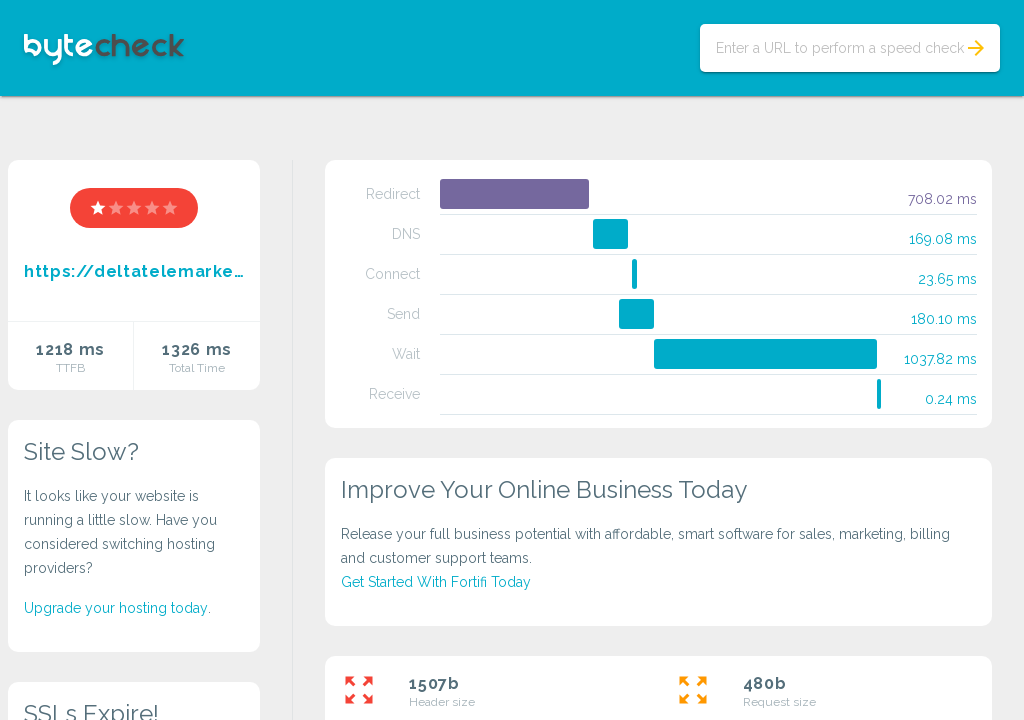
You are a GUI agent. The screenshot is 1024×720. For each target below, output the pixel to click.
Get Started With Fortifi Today (436, 582)
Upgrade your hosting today (116, 608)
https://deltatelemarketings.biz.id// (134, 271)
